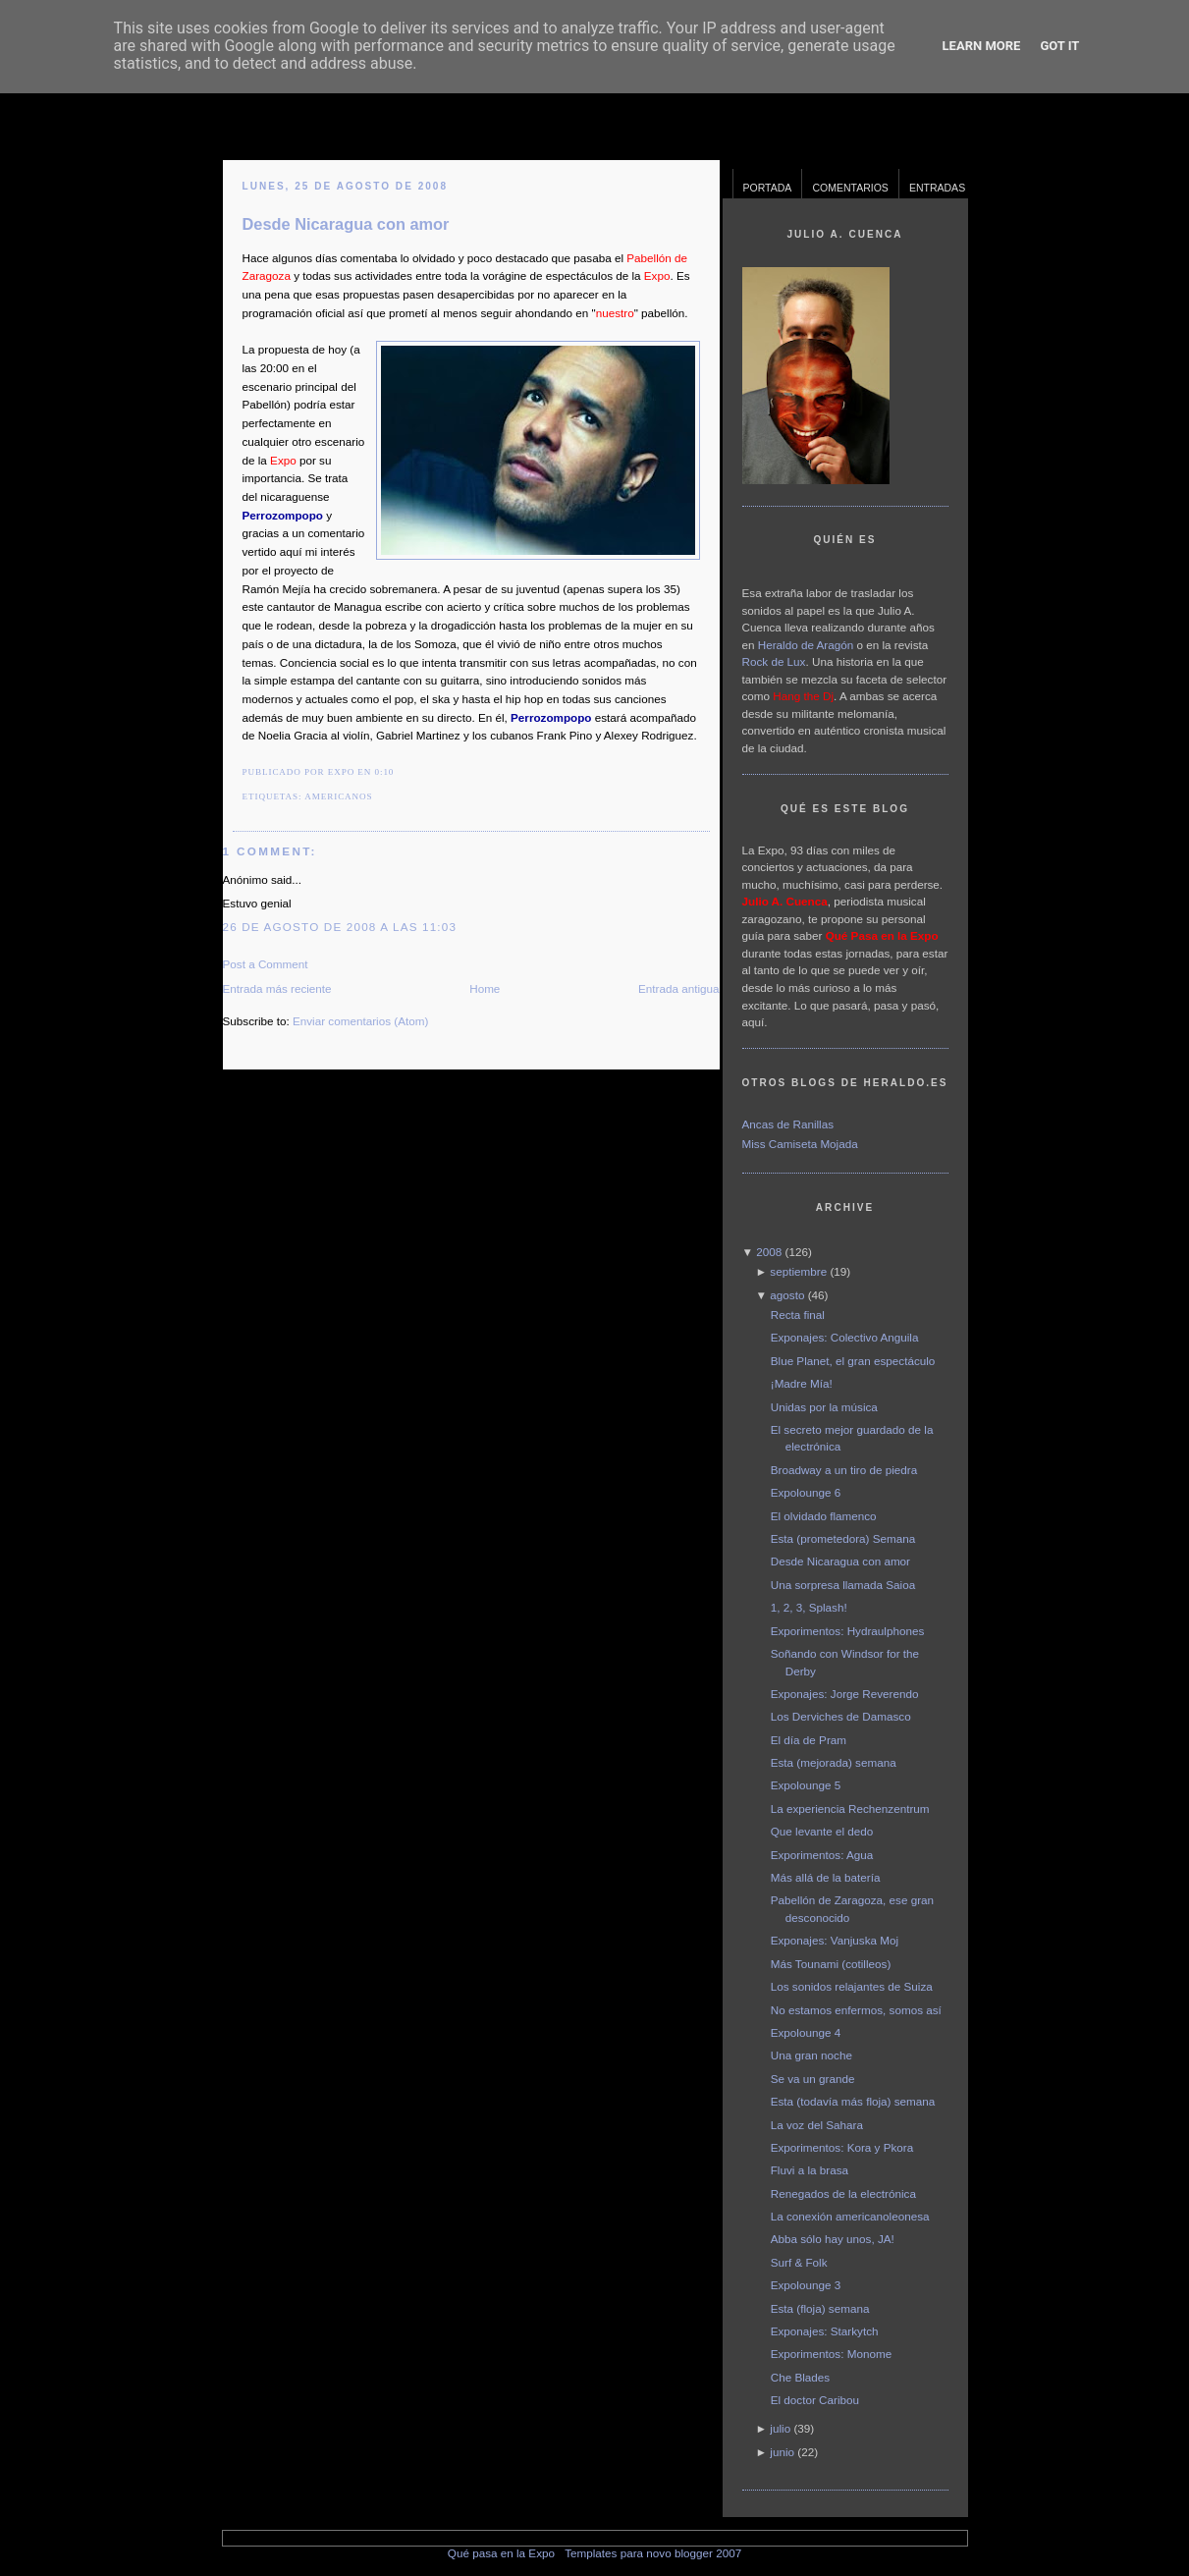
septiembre (798, 1271)
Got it (1059, 45)
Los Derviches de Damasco (841, 1716)
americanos (338, 796)
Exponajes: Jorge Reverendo (845, 1693)
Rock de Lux (774, 661)
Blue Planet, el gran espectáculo (853, 1360)
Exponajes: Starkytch (825, 2331)
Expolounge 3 (805, 2284)
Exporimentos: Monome (831, 2353)
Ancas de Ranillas (788, 1124)
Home (484, 988)
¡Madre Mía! (802, 1383)
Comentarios (850, 187)
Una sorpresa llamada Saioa (843, 1584)
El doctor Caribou (815, 2399)
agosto (787, 1294)
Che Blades (800, 2377)
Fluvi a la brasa (809, 2170)
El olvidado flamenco (824, 1515)
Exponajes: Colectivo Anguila (845, 1337)
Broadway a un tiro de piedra (844, 1469)
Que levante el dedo (822, 1831)
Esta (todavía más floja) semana (853, 2101)
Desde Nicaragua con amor (346, 224)
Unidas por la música (824, 1406)
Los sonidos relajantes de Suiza (852, 1986)
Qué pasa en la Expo (501, 2553)
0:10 (384, 772)
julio (780, 2428)
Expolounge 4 (805, 2032)
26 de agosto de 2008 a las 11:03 (340, 926)
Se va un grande (813, 2078)
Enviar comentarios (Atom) (360, 1020)
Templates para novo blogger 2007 (653, 2553)
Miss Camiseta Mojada (800, 1143)
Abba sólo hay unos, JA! (832, 2238)
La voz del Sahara (817, 2124)
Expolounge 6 (805, 1492)
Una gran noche (811, 2055)
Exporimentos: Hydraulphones (848, 1630)
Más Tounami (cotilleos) (831, 1963)
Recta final (798, 1314)
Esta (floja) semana (820, 2308)
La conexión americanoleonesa (850, 2216)
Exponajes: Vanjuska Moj (834, 1940)
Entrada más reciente (277, 988)
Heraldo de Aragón (805, 644)
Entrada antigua (679, 988)
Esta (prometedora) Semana (843, 1538)
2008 (769, 1251)
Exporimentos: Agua (822, 1854)
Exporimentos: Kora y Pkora (842, 2147)
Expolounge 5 (805, 1785)
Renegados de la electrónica (843, 2193)
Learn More (982, 45)
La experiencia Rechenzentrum (850, 1808)
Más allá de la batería (826, 1877)
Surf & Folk (799, 2262)
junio (782, 2451)
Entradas (937, 187)
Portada (767, 187)
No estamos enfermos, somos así (856, 2009)
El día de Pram (808, 1739)
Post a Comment (265, 964)
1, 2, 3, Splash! (809, 1607)
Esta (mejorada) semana (833, 1762)
